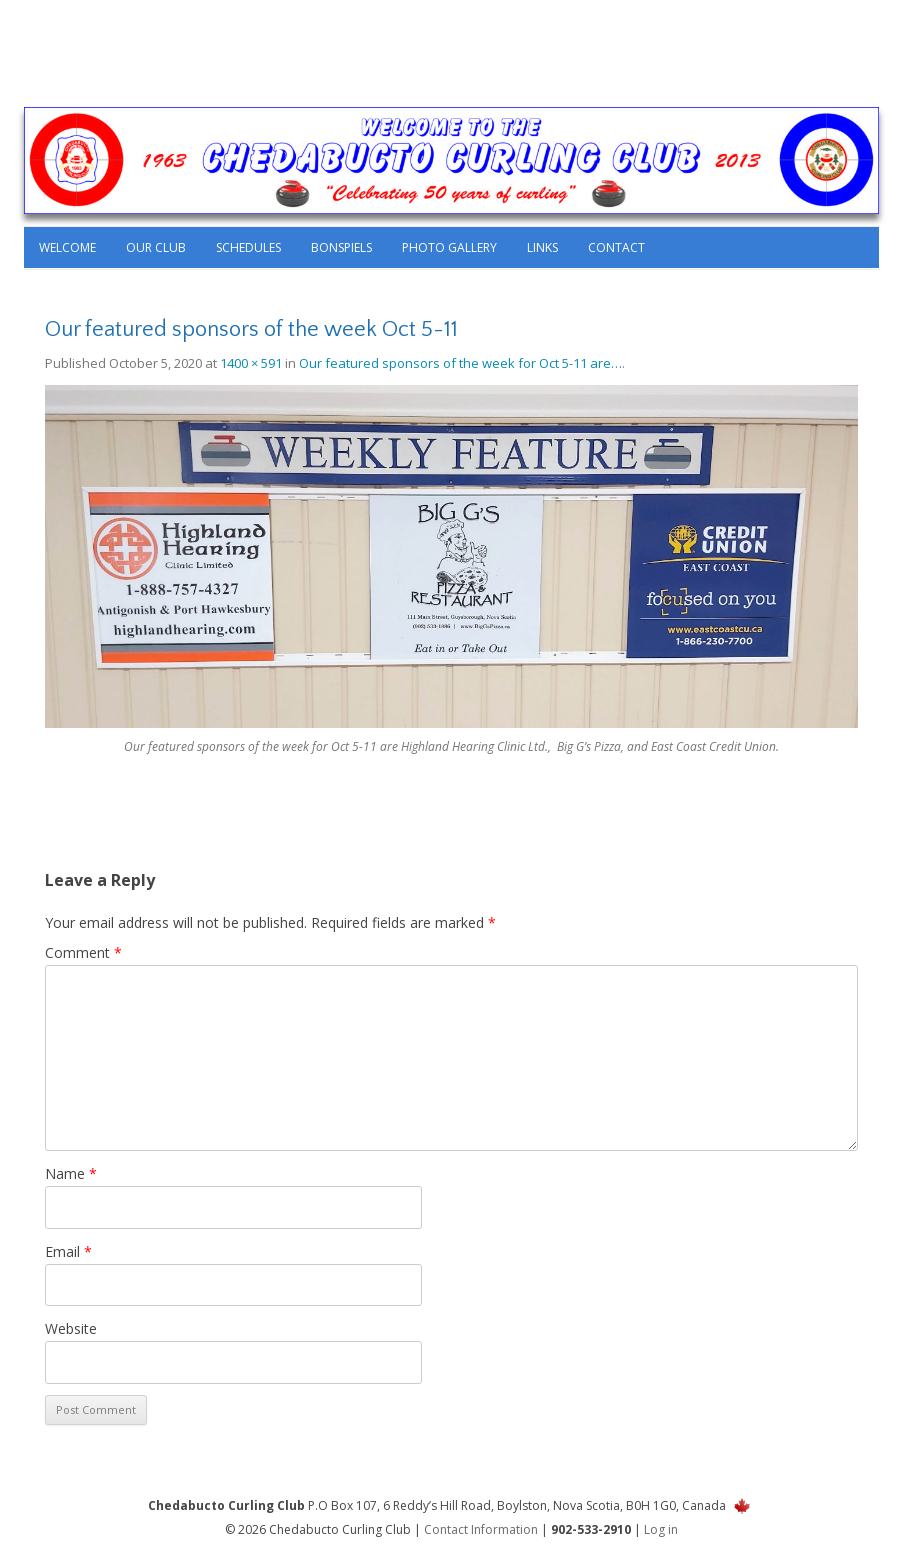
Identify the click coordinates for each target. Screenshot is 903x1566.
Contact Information (481, 1529)
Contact (616, 247)
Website (71, 1328)
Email (68, 1251)
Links (542, 247)
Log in (661, 1529)
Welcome (67, 247)
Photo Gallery (449, 247)
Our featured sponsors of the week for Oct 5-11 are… (460, 363)
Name (71, 1173)
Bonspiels (341, 247)
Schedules (248, 247)
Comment (83, 952)
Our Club (156, 247)
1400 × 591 (251, 363)
